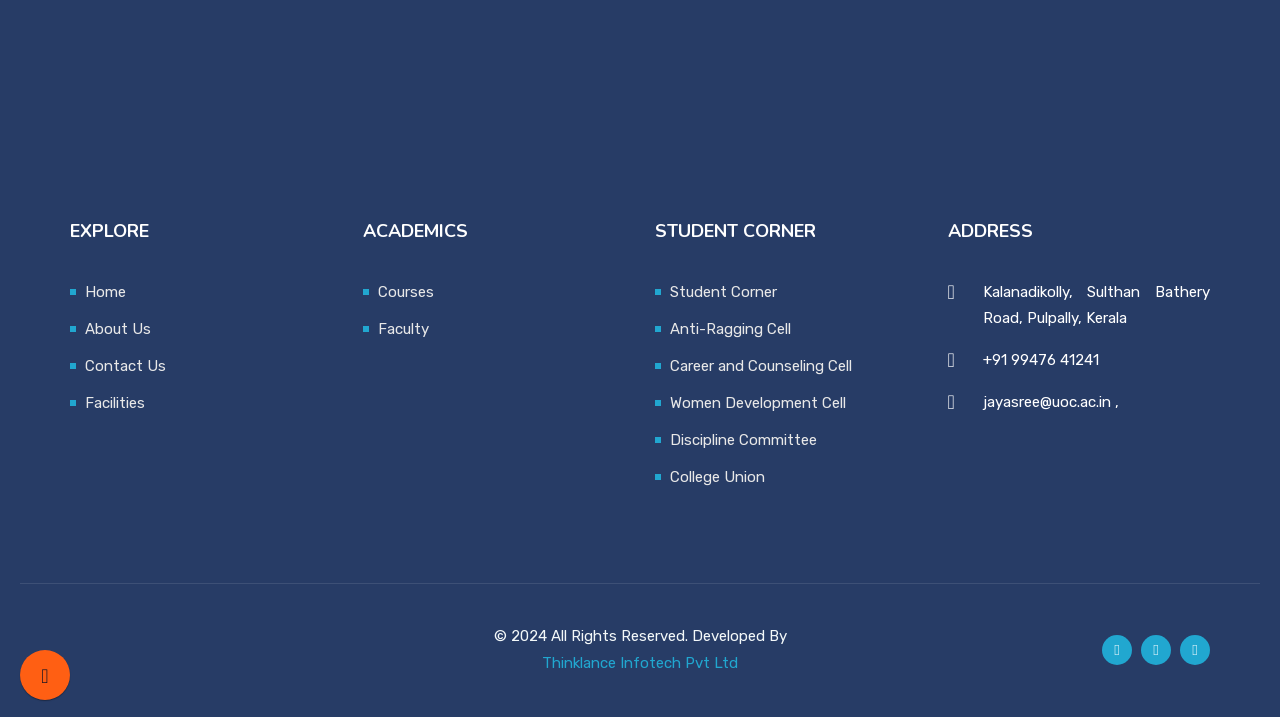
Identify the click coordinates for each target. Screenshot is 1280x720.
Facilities (115, 403)
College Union (717, 477)
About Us (118, 329)
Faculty (403, 329)
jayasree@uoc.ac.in (1047, 402)
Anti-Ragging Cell (730, 329)
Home (105, 292)
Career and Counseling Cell (761, 366)
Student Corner (723, 292)
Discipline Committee (743, 440)
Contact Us (125, 366)
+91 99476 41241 (1041, 360)
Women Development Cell (758, 403)
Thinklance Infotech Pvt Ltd (640, 663)
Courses (406, 292)
